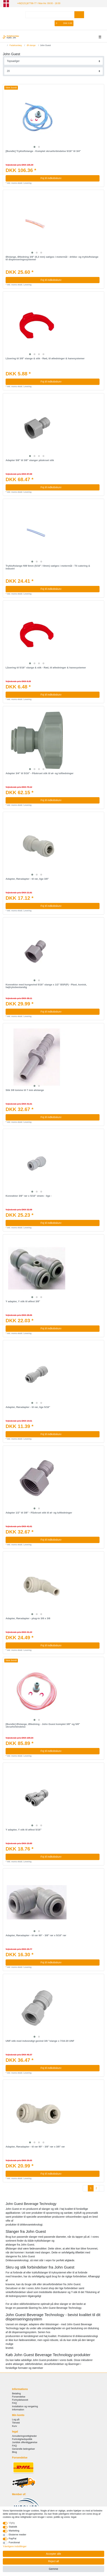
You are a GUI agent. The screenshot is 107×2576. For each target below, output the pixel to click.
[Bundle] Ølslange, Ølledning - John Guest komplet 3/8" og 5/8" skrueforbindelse (43, 1725)
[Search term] (50, 14)
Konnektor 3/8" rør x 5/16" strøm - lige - (29, 1196)
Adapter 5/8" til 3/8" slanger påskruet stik (30, 460)
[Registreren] (46, 23)
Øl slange (31, 45)
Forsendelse (18, 2396)
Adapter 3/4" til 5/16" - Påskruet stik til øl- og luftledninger (39, 773)
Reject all (53, 2561)
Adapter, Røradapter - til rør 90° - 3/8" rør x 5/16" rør (36, 1935)
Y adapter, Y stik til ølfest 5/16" (24, 1829)
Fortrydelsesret (20, 2399)
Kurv (14, 2426)
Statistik (13, 2526)
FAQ (14, 2403)
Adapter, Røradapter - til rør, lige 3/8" (27, 879)
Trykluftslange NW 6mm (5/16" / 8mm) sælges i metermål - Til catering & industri (48, 567)
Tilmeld (16, 2422)
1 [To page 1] (91, 2188)
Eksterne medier (17, 2534)
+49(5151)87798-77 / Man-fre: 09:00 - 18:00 (38, 3)
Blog (14, 2452)
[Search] (79, 14)
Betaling (16, 2393)
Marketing (14, 2530)
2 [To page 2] (96, 2188)
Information (18, 2409)
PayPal (12, 2538)
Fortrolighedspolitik (22, 2439)
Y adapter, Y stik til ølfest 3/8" (23, 1301)
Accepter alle (53, 2553)
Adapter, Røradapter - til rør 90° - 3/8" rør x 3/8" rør (35, 2146)
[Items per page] (53, 71)
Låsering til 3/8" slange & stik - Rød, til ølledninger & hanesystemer (45, 358)
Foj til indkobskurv (68, 178)
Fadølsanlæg (15, 45)
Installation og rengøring (25, 2406)
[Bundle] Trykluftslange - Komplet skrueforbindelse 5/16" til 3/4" (43, 151)
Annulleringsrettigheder (24, 2436)
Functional (14, 2542)
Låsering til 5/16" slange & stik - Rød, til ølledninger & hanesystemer (46, 667)
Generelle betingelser (23, 2448)
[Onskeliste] (52, 23)
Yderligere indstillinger (14, 2546)
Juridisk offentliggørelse (24, 2442)
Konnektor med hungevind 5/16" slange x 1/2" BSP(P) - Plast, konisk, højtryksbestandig (46, 986)
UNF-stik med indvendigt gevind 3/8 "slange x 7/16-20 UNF (40, 2041)
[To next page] (101, 2188)
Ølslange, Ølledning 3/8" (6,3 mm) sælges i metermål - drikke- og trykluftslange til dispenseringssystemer (52, 258)
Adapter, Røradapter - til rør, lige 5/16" (28, 1407)
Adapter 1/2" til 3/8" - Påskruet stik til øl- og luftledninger (39, 1512)
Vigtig (12, 2522)
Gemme (53, 2568)
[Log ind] (40, 23)
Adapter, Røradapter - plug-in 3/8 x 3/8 (28, 1618)
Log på (15, 2419)
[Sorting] (53, 61)
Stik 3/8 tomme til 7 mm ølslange (25, 1090)
